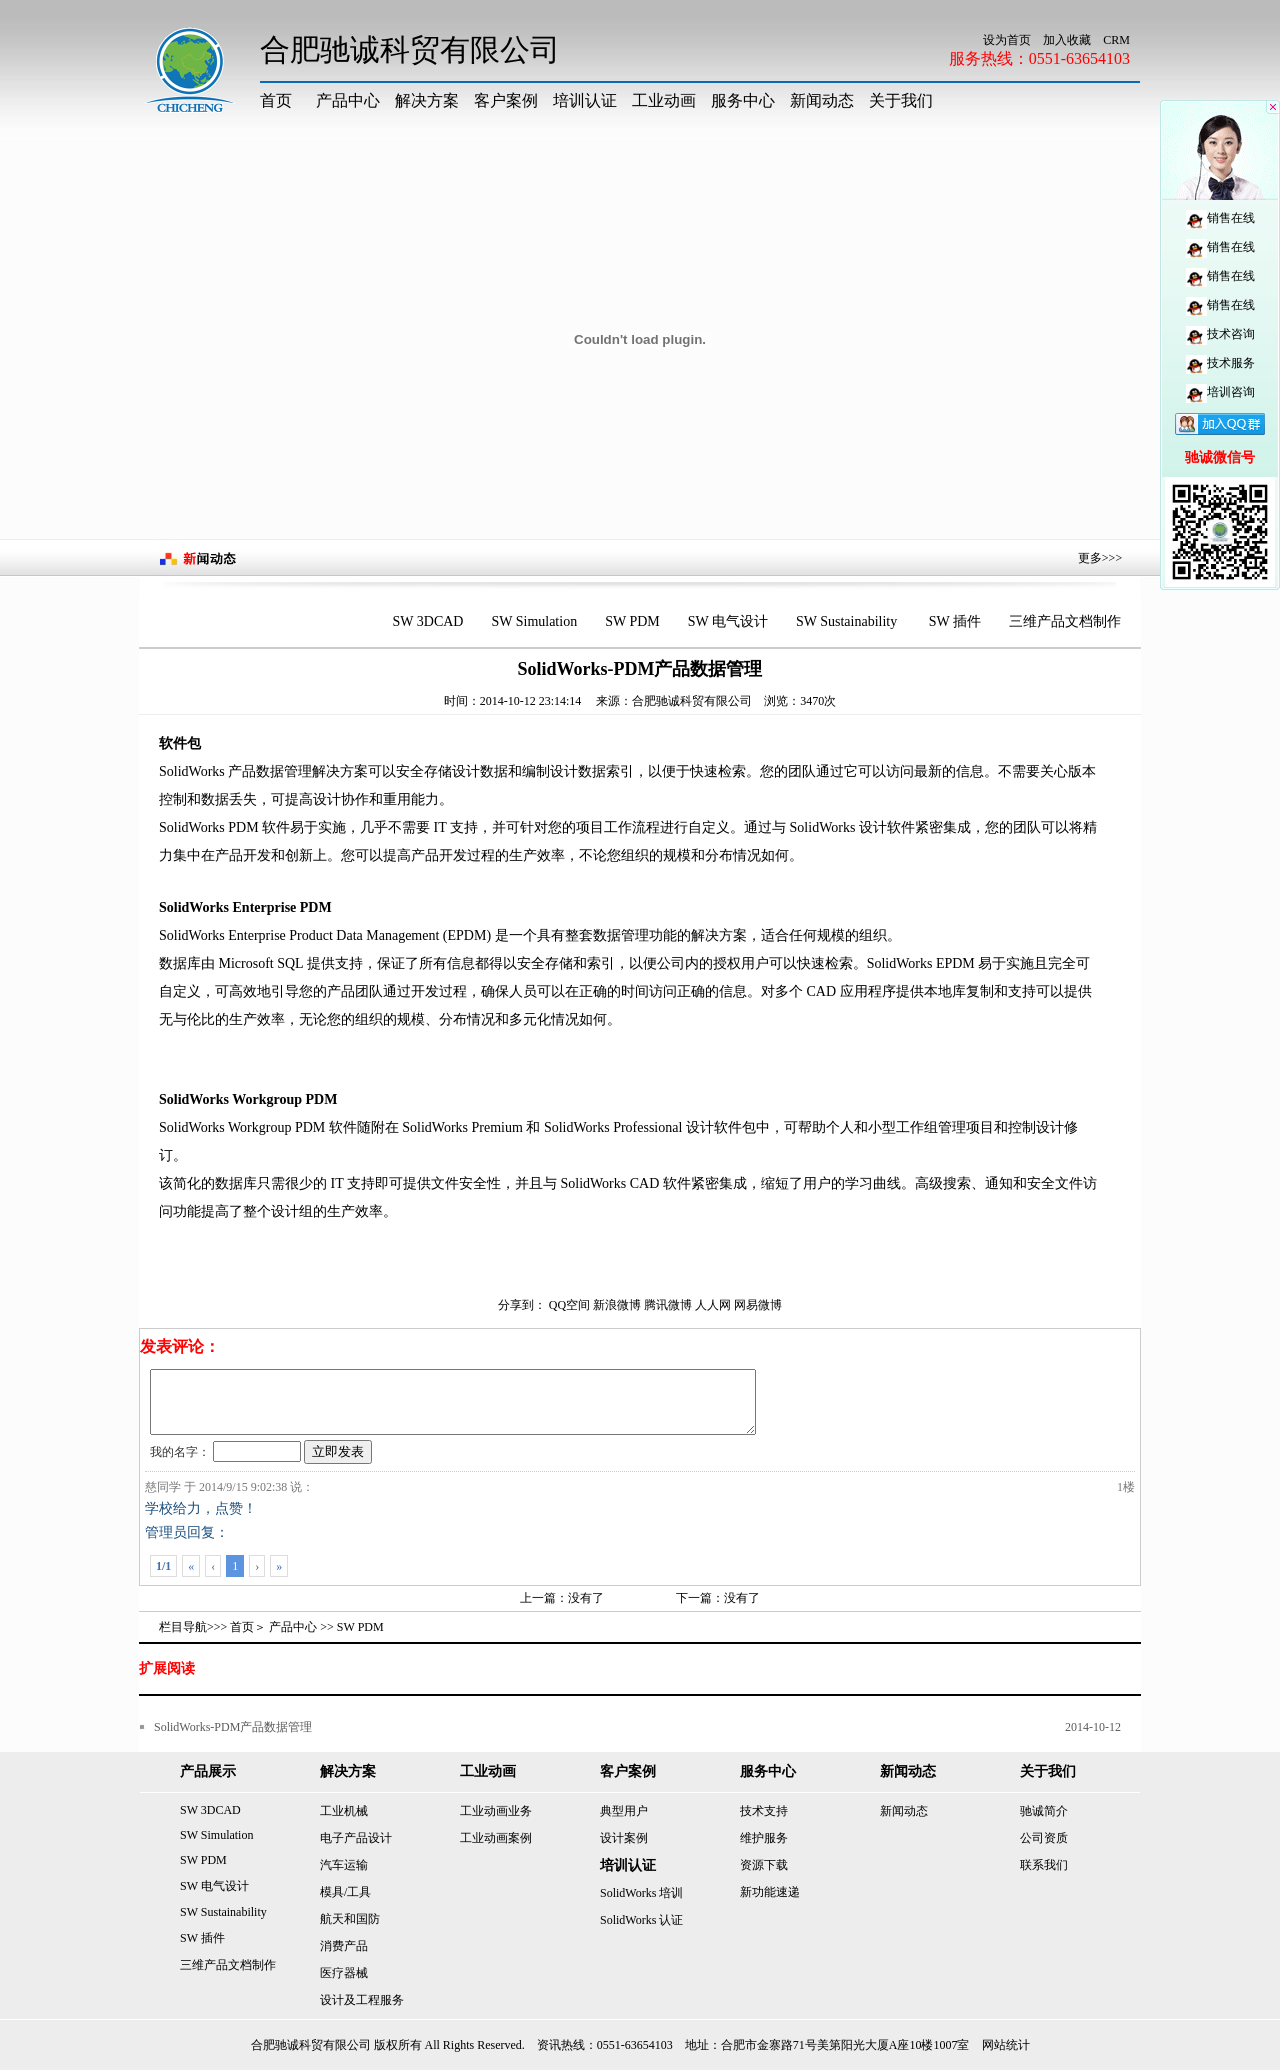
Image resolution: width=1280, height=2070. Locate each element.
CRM (1116, 40)
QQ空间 (569, 1305)
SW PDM (632, 621)
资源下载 (764, 1865)
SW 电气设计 (728, 621)
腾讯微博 (668, 1305)
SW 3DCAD (428, 621)
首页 (276, 100)
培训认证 (585, 100)
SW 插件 (955, 621)
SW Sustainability (848, 621)
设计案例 (624, 1838)
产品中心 (348, 100)
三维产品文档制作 (1065, 621)
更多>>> (1100, 558)
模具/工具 (345, 1892)
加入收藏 (1067, 40)
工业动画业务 (496, 1811)
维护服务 (764, 1838)
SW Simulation (534, 621)
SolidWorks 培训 (641, 1893)
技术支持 (764, 1811)
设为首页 (1007, 40)
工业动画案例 (496, 1838)
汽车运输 (344, 1865)
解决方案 (427, 100)
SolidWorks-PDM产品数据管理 (233, 1727)
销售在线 (1220, 218)
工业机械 (344, 1811)
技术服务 (1220, 363)
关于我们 (901, 100)
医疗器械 (344, 1973)
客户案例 (506, 100)
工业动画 (664, 100)
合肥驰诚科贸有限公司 (692, 701)
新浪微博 (617, 1305)
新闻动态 (822, 100)
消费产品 (344, 1946)
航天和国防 (350, 1919)
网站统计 (1006, 2045)
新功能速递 (770, 1892)
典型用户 (624, 1811)
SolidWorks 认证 (641, 1920)
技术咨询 (1220, 334)
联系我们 (1044, 1865)
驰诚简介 (1044, 1811)
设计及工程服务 (362, 2000)
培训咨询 (1220, 392)
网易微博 (758, 1305)
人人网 (713, 1305)
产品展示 (208, 1771)
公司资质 (1044, 1838)
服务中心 (743, 100)
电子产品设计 (356, 1838)
